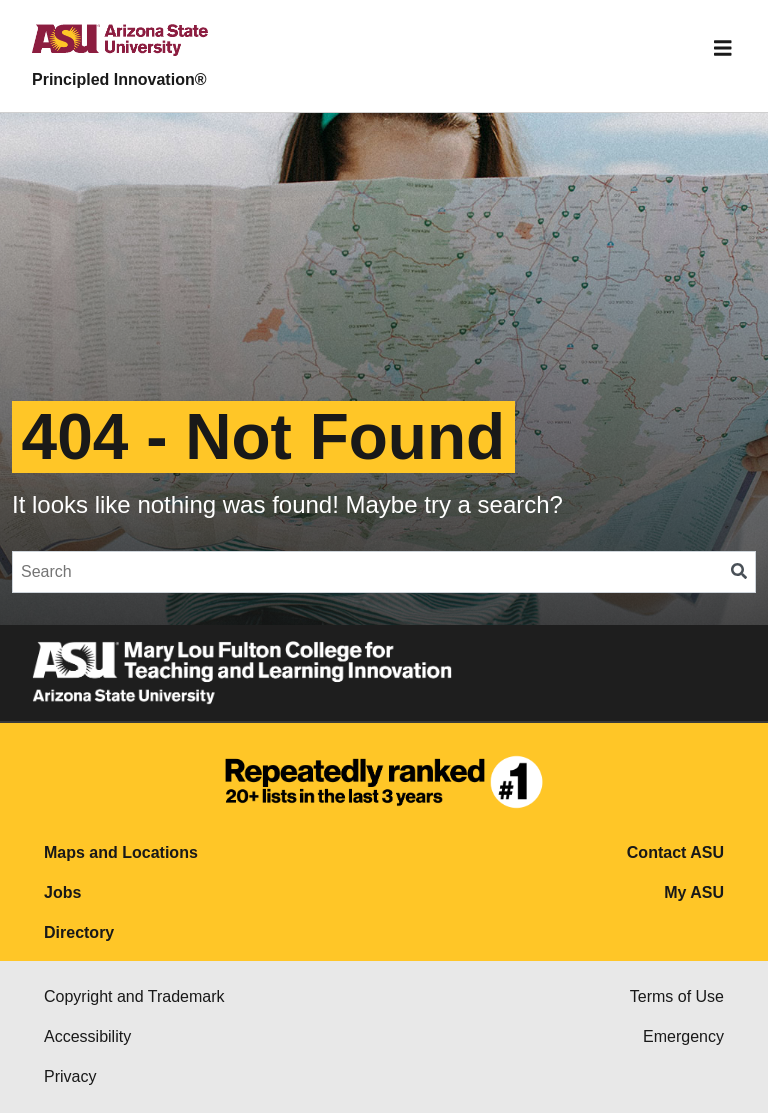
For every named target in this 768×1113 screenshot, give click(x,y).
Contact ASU (675, 852)
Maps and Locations (121, 852)
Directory (79, 932)
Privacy (70, 1076)
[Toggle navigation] (723, 48)
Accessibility (87, 1036)
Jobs (62, 892)
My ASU (694, 892)
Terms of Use (677, 996)
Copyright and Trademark (134, 996)
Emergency (683, 1036)
